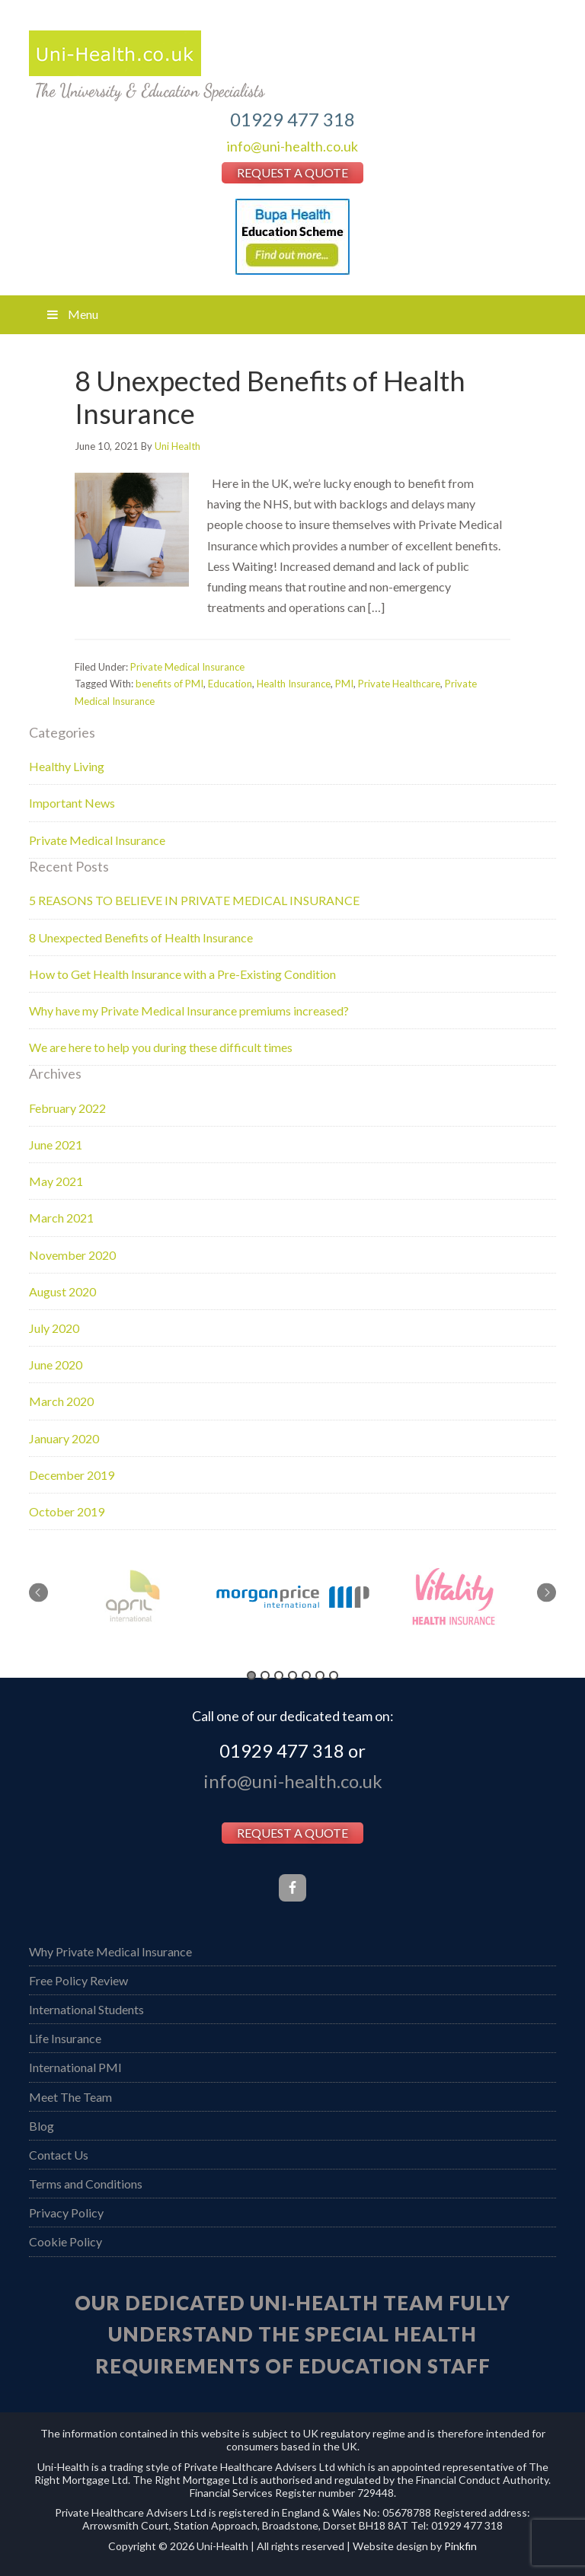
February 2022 (67, 1108)
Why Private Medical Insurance (110, 1951)
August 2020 (62, 1291)
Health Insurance (294, 683)
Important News (72, 802)
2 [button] (265, 1675)
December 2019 (71, 1475)
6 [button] (319, 1675)
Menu (71, 314)
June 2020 (55, 1364)
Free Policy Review (78, 1980)
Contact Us (58, 2154)
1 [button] (251, 1675)
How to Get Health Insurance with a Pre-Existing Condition (182, 974)
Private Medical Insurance (187, 667)
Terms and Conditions (85, 2183)
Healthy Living (66, 766)
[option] (292, 1597)
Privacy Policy (66, 2212)
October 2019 (66, 1511)
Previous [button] (38, 1592)
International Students (86, 2009)
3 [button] (278, 1675)
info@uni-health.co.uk (292, 146)
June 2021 (55, 1144)
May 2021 (56, 1181)
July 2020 (54, 1328)
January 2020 (64, 1438)
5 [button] (306, 1675)
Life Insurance (65, 2038)
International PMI (75, 2067)
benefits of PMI (169, 683)
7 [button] (333, 1675)
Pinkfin (460, 2545)
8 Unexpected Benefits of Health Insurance (270, 397)
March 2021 (61, 1217)
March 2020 (61, 1401)
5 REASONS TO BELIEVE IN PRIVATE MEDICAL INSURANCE (194, 900)
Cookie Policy (65, 2241)
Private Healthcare (399, 683)
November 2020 (72, 1255)
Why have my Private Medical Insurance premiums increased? (189, 1010)
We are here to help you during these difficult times (160, 1047)
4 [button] (292, 1675)
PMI (344, 683)
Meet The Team (70, 2097)
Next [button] (546, 1592)
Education (230, 683)
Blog (41, 2126)
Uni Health (292, 65)
